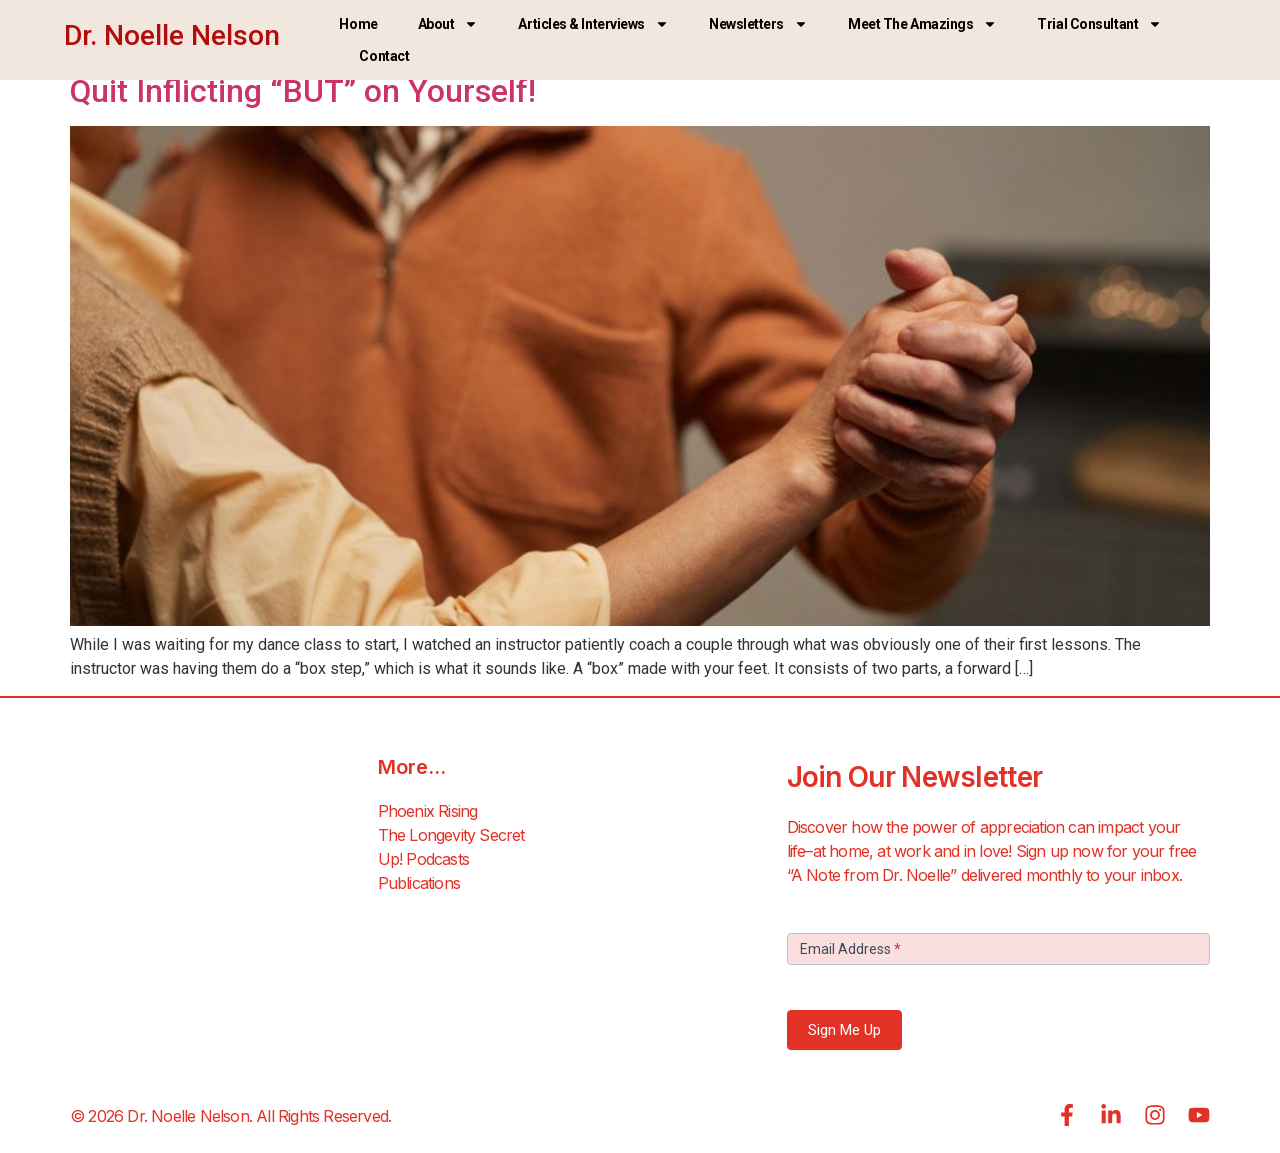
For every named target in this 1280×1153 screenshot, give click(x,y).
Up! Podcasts (423, 859)
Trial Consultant (1099, 24)
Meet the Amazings (922, 24)
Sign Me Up (844, 1030)
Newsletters (758, 24)
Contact (384, 56)
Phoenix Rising (428, 811)
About (448, 24)
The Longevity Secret (451, 835)
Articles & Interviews (593, 24)
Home (358, 24)
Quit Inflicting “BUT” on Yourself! (303, 91)
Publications (419, 883)
